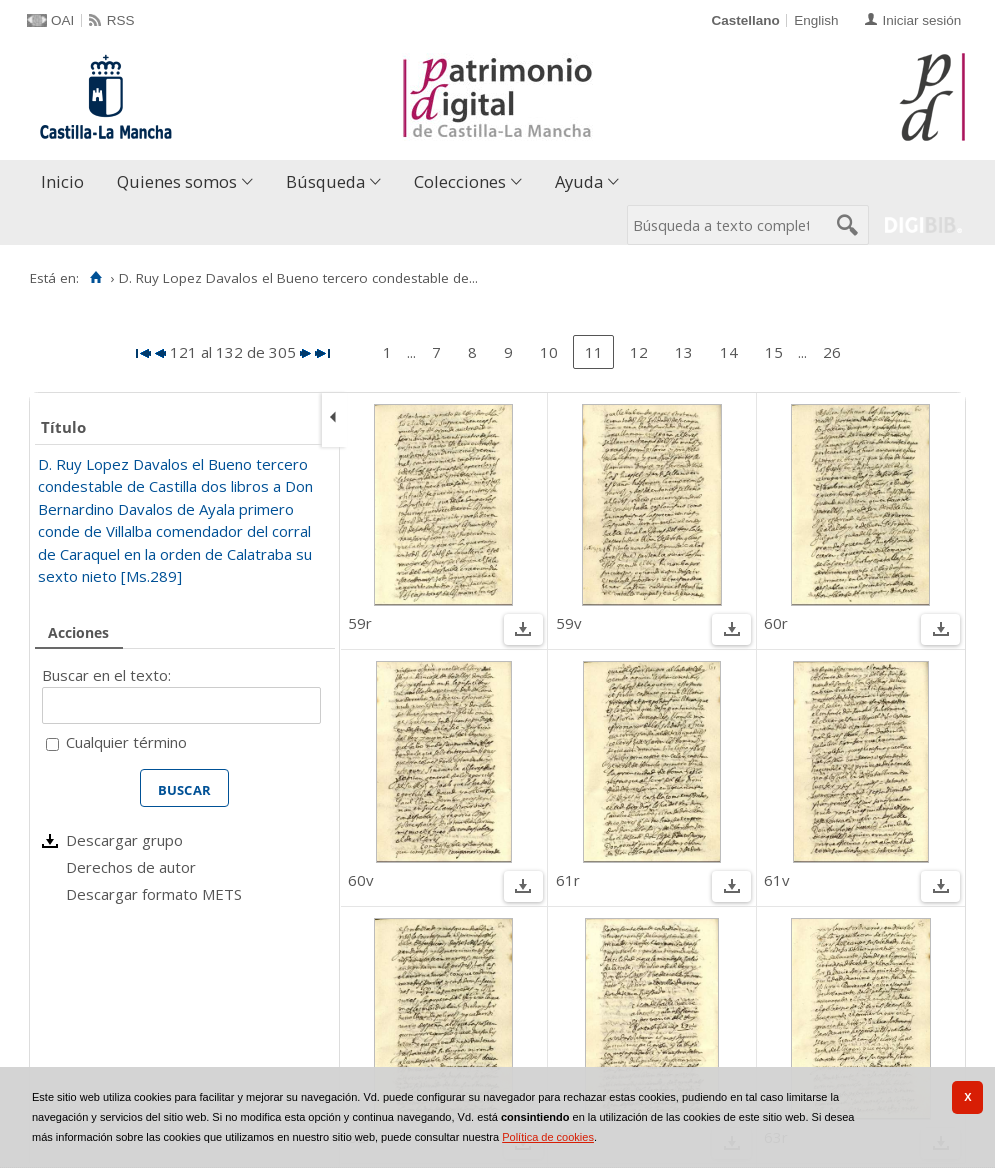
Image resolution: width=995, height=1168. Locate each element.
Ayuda (579, 181)
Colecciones (460, 181)
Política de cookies (548, 1137)
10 (549, 352)
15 (774, 352)
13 (684, 352)
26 (832, 352)
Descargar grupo (124, 840)
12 (639, 352)
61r (568, 880)
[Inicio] (95, 278)
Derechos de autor (131, 867)
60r (776, 623)
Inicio (62, 181)
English (816, 20)
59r (360, 623)
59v (569, 623)
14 (729, 352)
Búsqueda (325, 181)
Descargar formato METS (154, 894)
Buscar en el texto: (106, 675)
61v (777, 880)
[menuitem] (67, 182)
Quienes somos (177, 181)
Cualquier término (126, 742)
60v (361, 880)
